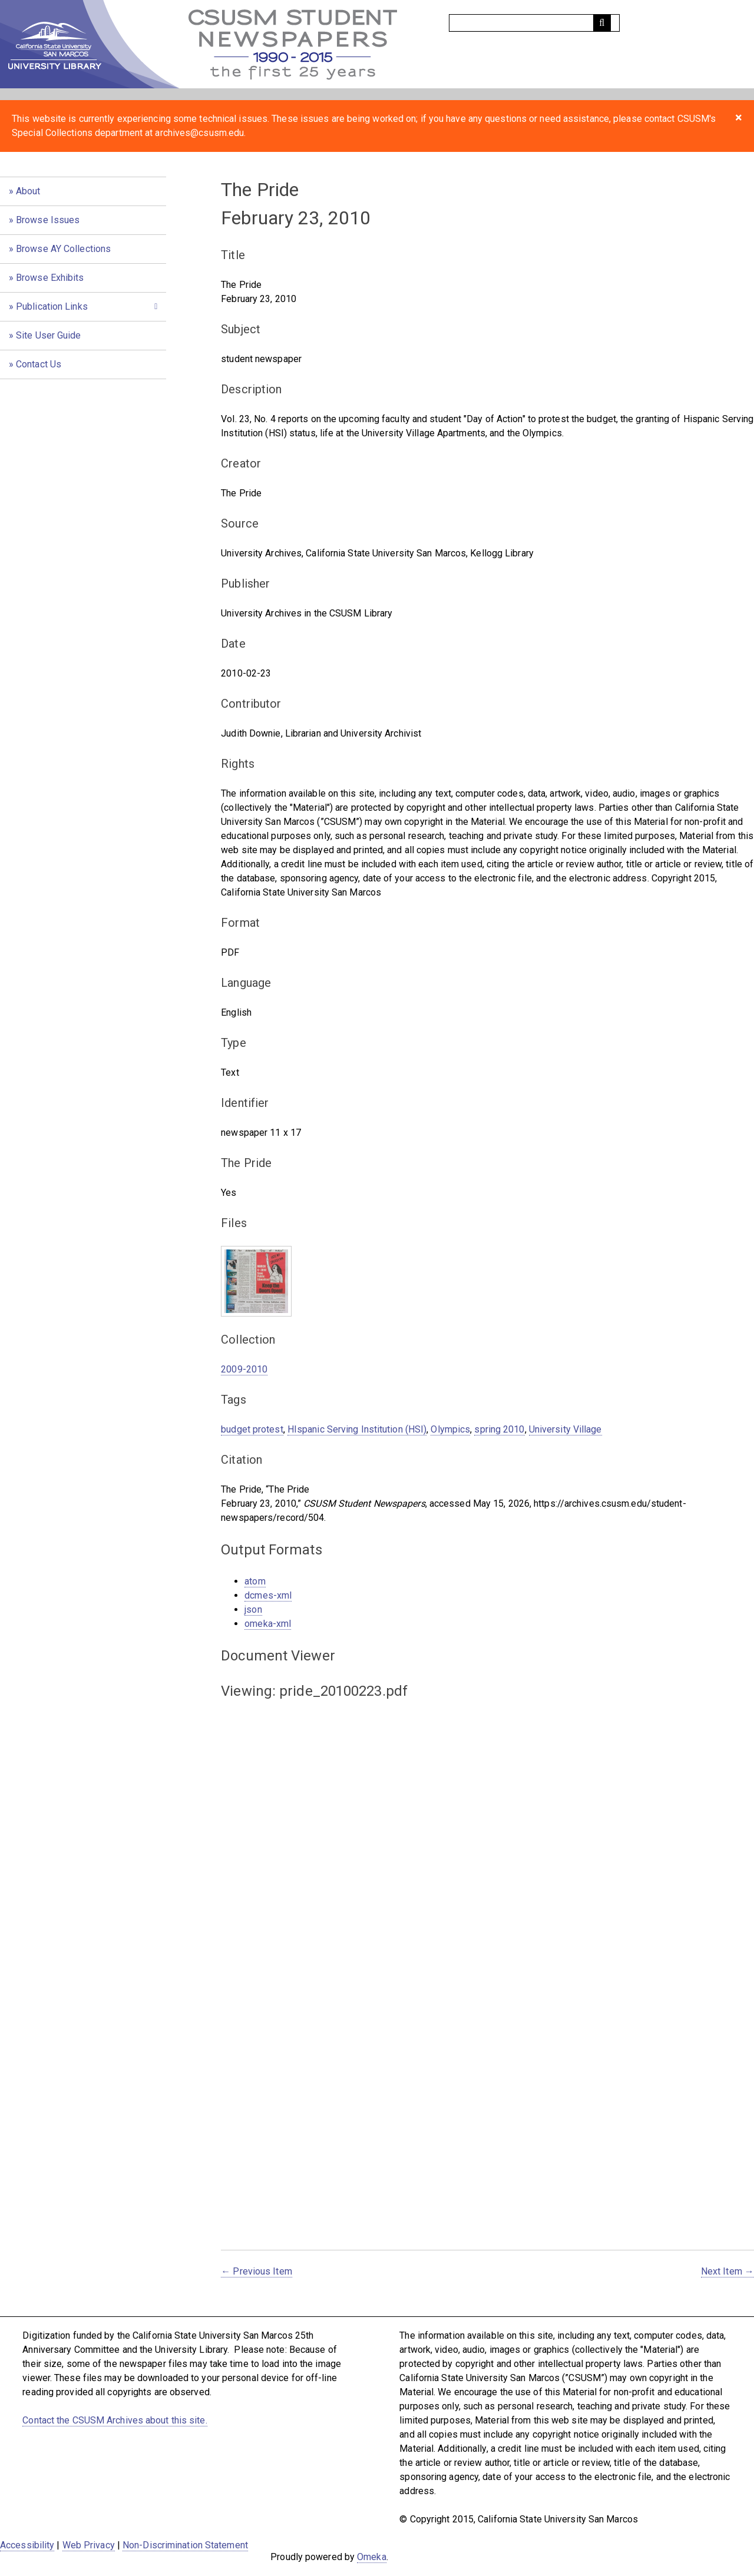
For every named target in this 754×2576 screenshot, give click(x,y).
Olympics (450, 1429)
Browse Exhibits (50, 277)
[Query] (534, 23)
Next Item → (727, 2271)
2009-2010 (244, 1369)
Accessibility (27, 2545)
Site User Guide (48, 335)
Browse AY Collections (63, 248)
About (28, 191)
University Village (565, 1429)
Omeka (371, 2556)
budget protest (252, 1429)
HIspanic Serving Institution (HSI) (356, 1429)
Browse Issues (48, 220)
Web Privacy (88, 2545)
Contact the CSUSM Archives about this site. (114, 2420)
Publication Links (52, 306)
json (253, 1609)
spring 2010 (499, 1429)
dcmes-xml (268, 1595)
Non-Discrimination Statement (185, 2545)
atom (254, 1581)
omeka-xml (267, 1623)
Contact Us (38, 364)
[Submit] (602, 23)
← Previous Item (256, 2271)
